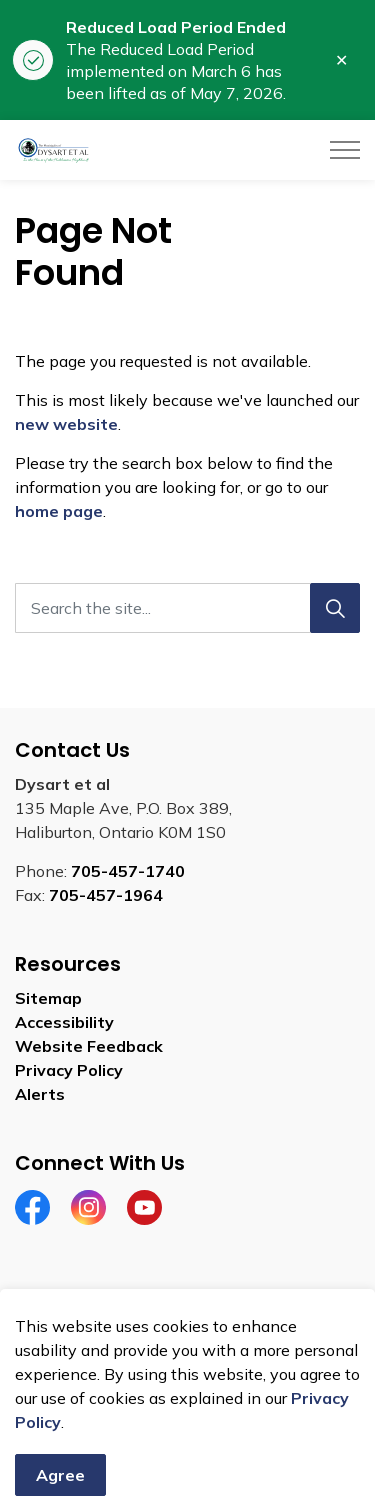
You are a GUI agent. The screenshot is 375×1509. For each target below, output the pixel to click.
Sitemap (48, 998)
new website (66, 424)
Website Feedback (89, 1046)
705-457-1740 (128, 871)
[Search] (335, 608)
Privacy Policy (69, 1070)
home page (59, 511)
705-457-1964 (106, 895)
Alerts (40, 1094)
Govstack (113, 1359)
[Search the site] (187, 608)
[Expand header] (345, 150)
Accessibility (64, 1022)
